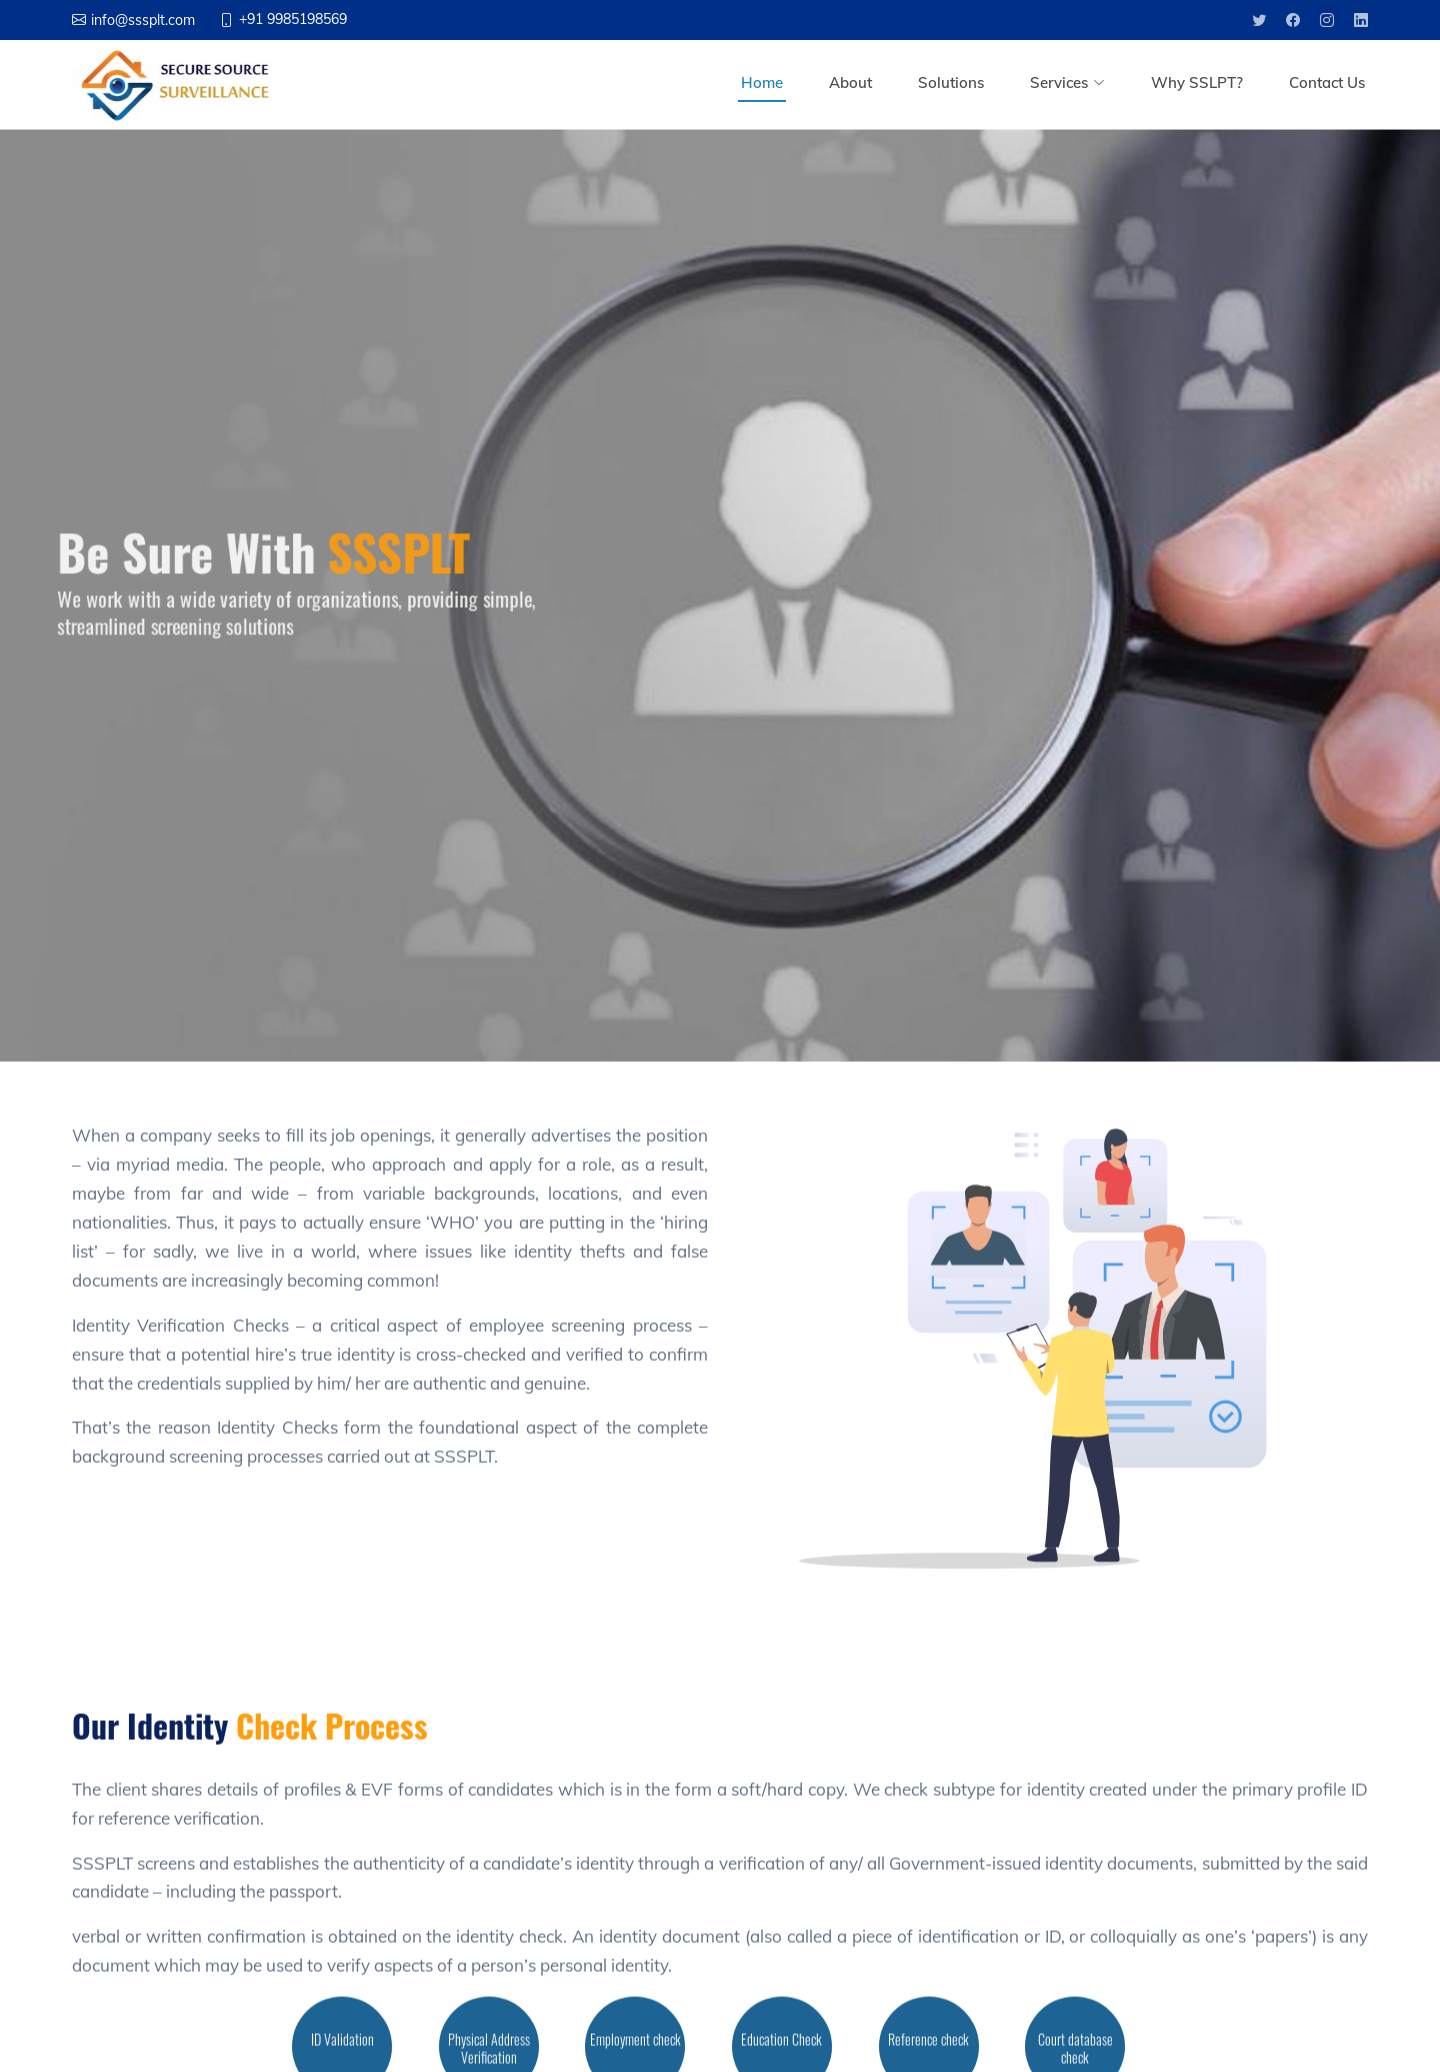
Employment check (635, 2048)
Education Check (781, 2048)
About (850, 82)
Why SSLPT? (1197, 82)
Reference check (928, 2048)
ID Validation (342, 2048)
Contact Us (1327, 82)
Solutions (951, 82)
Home (762, 82)
